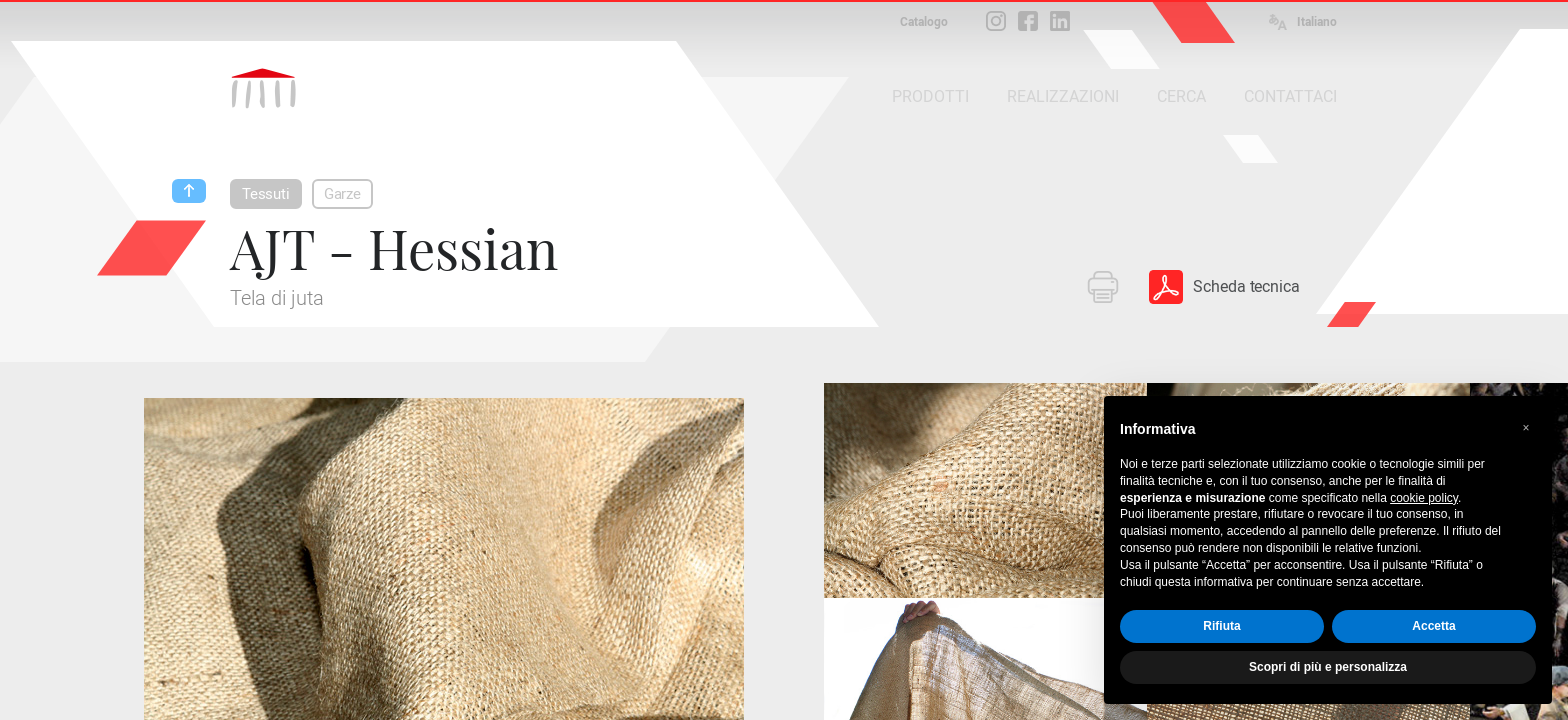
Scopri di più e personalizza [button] (1328, 667)
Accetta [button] (1433, 626)
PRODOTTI (930, 96)
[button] (1526, 428)
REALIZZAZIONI (1063, 96)
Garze (342, 194)
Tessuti (266, 194)
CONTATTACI (1290, 96)
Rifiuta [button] (1221, 626)
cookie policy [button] (1424, 498)
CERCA (1181, 96)
